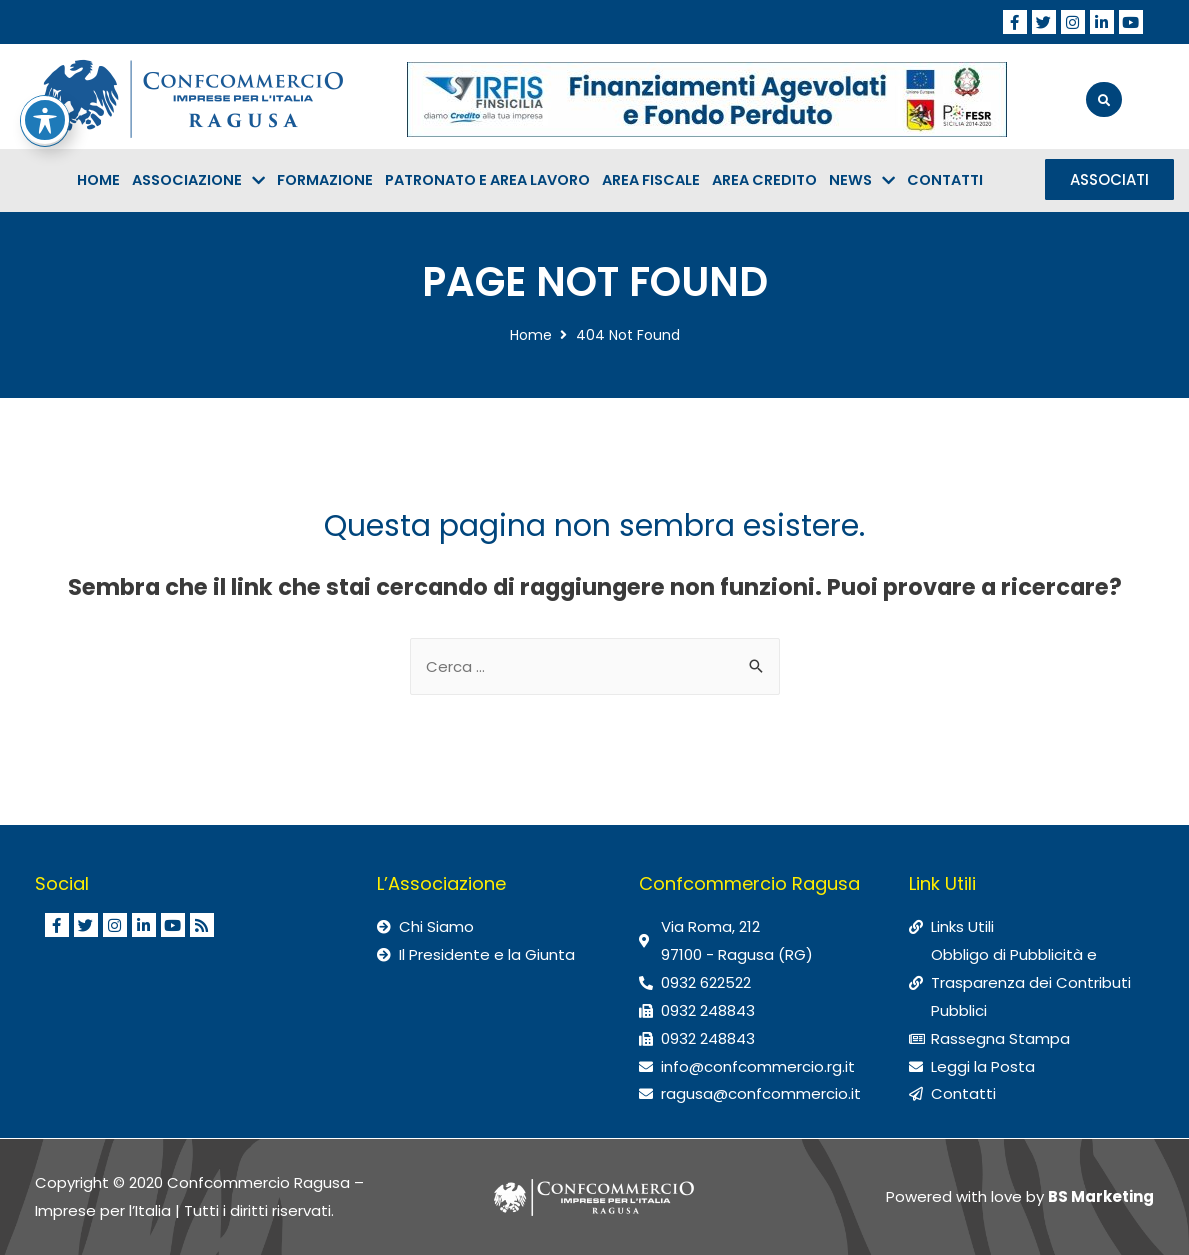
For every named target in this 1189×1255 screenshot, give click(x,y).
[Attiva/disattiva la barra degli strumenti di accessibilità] (45, 54)
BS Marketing (1101, 1196)
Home (531, 335)
